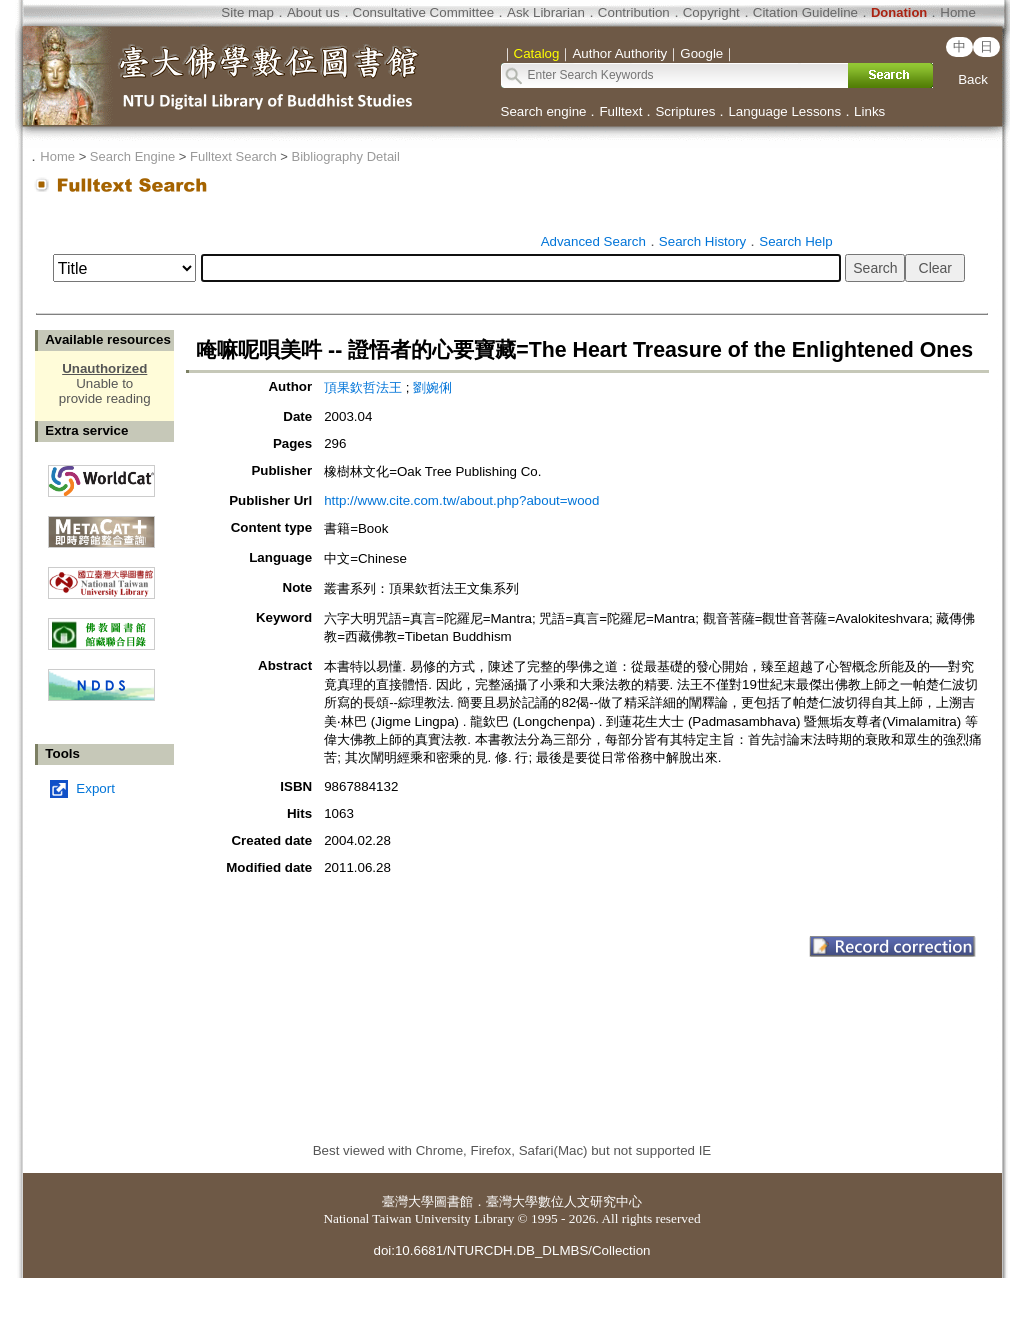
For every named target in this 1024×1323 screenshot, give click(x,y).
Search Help (795, 241)
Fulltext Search (233, 156)
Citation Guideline (805, 12)
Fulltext (620, 111)
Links (869, 111)
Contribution (634, 12)
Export (95, 788)
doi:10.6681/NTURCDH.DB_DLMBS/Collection (511, 1250)
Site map (247, 12)
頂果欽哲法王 (363, 387)
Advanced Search (593, 241)
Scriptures (685, 111)
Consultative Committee (423, 12)
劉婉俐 (432, 387)
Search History (702, 241)
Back (973, 79)
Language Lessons (784, 111)
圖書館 (453, 1201)
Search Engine (132, 156)
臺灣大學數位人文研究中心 (564, 1201)
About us (313, 12)
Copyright (711, 12)
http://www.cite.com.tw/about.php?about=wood (461, 500)
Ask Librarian (546, 12)
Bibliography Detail (346, 156)
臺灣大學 (408, 1201)
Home (958, 12)
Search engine (544, 111)
